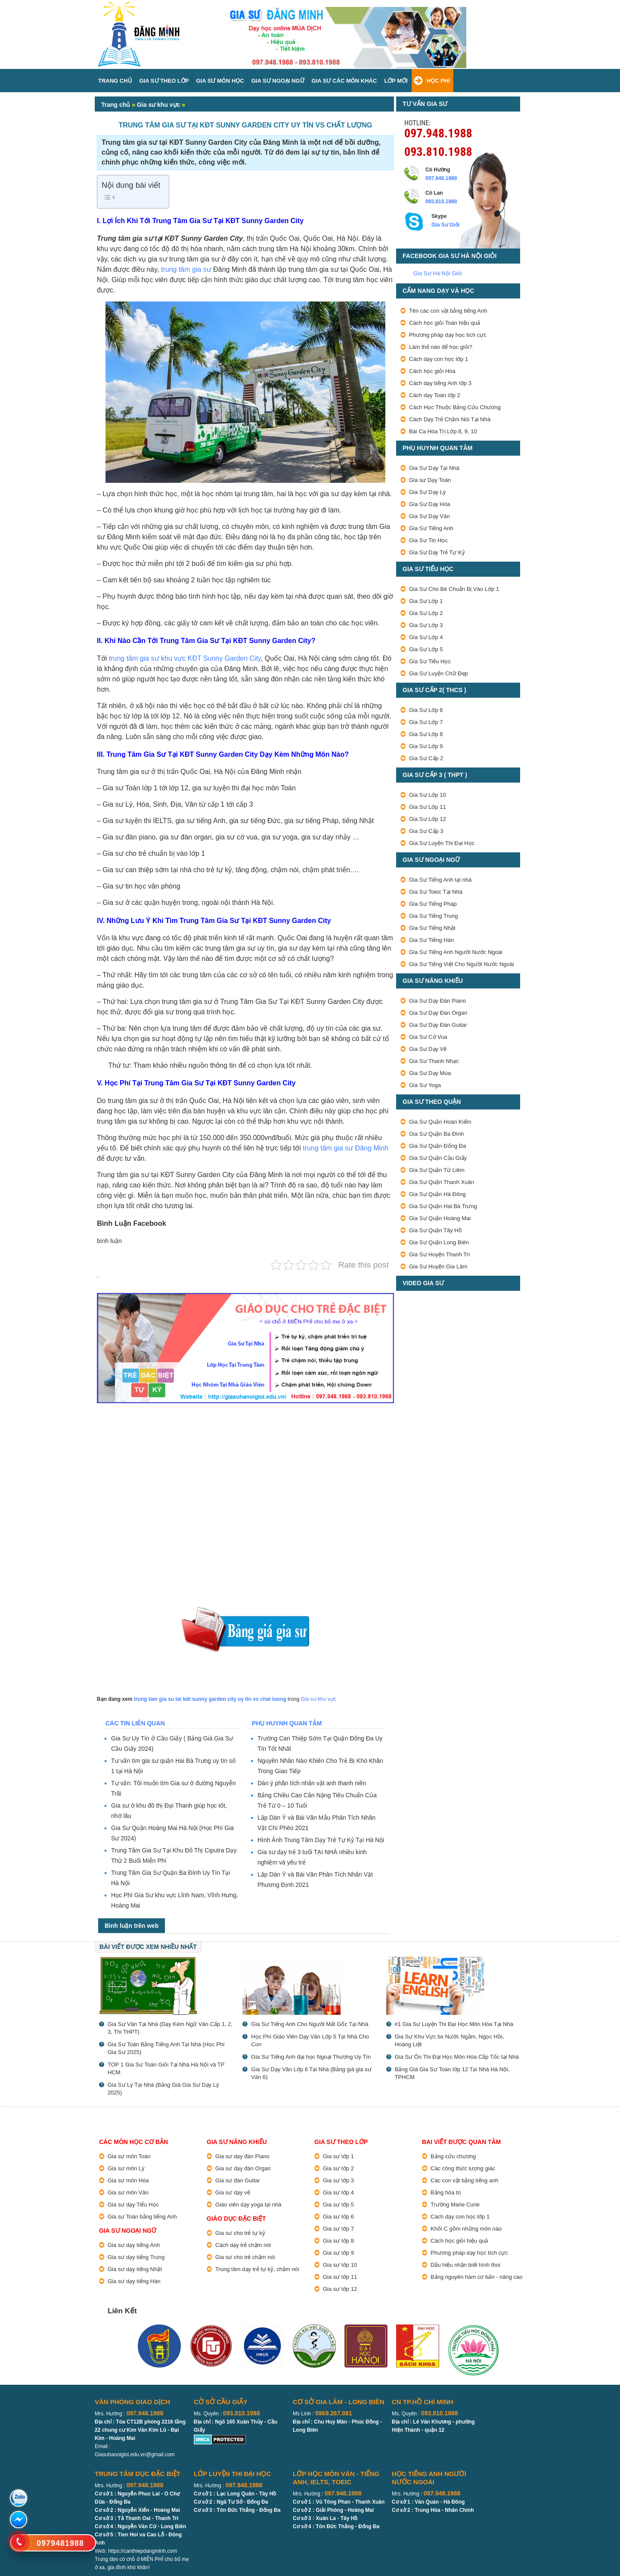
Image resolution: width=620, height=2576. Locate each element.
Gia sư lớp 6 (338, 2216)
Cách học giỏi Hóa (432, 371)
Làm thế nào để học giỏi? (440, 347)
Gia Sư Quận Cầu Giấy (438, 1158)
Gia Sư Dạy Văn (429, 516)
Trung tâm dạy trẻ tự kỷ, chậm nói (257, 2269)
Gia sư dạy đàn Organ (243, 2168)
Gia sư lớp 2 (338, 2168)
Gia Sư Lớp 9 (426, 746)
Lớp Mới (395, 81)
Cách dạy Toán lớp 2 (434, 395)
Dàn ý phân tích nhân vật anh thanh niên (311, 1783)
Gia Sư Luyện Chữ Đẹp (438, 673)
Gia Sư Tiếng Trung (433, 916)
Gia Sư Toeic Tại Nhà (435, 892)
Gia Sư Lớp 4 (426, 637)
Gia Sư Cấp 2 (426, 758)
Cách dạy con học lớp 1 (438, 359)
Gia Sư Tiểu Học (430, 661)
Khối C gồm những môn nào (466, 2228)
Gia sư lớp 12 (340, 2289)
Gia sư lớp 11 (340, 2277)
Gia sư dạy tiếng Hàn (134, 2281)
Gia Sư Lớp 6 (426, 710)
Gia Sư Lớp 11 (427, 807)
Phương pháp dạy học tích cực (448, 335)
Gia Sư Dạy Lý (427, 492)
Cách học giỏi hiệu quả (459, 2240)
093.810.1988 (438, 151)
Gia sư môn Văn (128, 2192)
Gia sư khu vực (158, 104)
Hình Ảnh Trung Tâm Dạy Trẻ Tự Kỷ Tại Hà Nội (320, 1839)
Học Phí (438, 81)
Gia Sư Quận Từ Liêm (437, 1170)
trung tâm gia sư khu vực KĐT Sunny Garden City (185, 658)
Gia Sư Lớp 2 (426, 613)
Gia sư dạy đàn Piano (242, 2156)
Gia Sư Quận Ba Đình (436, 1134)
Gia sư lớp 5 (338, 2204)
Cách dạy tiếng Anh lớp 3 (440, 383)
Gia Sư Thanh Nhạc (434, 1061)
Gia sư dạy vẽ (232, 2192)
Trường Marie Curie (455, 2204)
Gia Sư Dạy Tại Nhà (434, 468)
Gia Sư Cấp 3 (426, 831)
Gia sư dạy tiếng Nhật (135, 2269)
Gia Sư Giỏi (445, 225)
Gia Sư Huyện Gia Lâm (438, 1266)
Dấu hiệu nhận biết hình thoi (465, 2265)
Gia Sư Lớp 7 (426, 722)
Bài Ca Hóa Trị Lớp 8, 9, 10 (443, 431)
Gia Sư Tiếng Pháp (433, 904)
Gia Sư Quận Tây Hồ (435, 1230)
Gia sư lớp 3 (338, 2180)
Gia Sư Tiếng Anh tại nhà (440, 879)
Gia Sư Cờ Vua (428, 1037)
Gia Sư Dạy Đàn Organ (438, 1013)
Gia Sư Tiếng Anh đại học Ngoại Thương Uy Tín (311, 2057)
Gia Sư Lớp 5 (426, 649)
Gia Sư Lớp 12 (427, 819)
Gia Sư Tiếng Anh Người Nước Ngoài (455, 952)
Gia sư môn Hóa (128, 2180)
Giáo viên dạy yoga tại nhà (248, 2204)
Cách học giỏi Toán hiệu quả (444, 323)
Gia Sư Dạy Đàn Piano (437, 1000)
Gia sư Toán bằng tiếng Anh (142, 2216)
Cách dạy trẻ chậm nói (243, 2245)
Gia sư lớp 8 (338, 2240)
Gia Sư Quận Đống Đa (437, 1146)
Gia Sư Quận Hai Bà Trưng (443, 1206)
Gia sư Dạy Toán (430, 480)
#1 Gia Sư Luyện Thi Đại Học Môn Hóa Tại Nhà (454, 2024)
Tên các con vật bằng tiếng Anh (448, 311)
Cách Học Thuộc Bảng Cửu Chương (455, 407)
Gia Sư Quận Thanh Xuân (441, 1182)
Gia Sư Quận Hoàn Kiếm (440, 1122)
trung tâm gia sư (186, 269)
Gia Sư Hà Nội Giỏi (437, 273)
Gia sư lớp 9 (338, 2253)
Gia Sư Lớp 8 (426, 734)
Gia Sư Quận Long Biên (439, 1242)
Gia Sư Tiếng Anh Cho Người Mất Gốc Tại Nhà (309, 2024)
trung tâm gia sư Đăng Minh (345, 1148)
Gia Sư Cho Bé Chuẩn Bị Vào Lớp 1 (454, 589)
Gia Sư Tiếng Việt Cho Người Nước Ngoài (461, 964)
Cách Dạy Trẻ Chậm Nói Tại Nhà (449, 419)
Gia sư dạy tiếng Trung (136, 2257)
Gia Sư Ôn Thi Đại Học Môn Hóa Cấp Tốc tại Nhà (457, 2057)
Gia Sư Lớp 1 (426, 601)
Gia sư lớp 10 (340, 2265)
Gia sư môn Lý (126, 2168)
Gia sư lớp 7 (338, 2228)
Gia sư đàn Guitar (237, 2180)
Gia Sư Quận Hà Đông (437, 1194)
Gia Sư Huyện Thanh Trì (439, 1254)
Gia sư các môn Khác (344, 81)
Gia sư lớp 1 (338, 2156)
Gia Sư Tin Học (428, 540)
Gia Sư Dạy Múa (430, 1073)
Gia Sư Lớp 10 (427, 795)
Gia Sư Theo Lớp (164, 81)
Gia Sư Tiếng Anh (431, 528)
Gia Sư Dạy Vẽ (427, 1049)
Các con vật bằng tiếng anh (465, 2180)
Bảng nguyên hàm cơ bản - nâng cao (477, 2277)
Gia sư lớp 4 (338, 2192)
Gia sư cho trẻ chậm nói (245, 2257)
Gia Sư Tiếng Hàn (431, 940)
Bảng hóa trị (446, 2192)
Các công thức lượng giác (463, 2168)
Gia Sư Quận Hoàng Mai (440, 1218)
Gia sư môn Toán (129, 2156)
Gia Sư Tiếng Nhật (432, 928)
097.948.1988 (438, 132)
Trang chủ (115, 104)
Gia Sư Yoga (425, 1085)
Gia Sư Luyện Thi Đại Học (441, 843)
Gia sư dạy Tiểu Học (133, 2204)
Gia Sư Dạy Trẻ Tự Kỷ (437, 552)
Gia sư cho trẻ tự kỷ (240, 2233)
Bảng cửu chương (453, 2156)
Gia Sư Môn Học (220, 81)
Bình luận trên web (131, 1925)
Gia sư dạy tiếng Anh (134, 2245)
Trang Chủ (115, 81)
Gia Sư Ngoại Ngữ (277, 81)
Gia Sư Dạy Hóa (429, 504)
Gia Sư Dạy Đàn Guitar (438, 1025)
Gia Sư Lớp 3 (426, 625)
